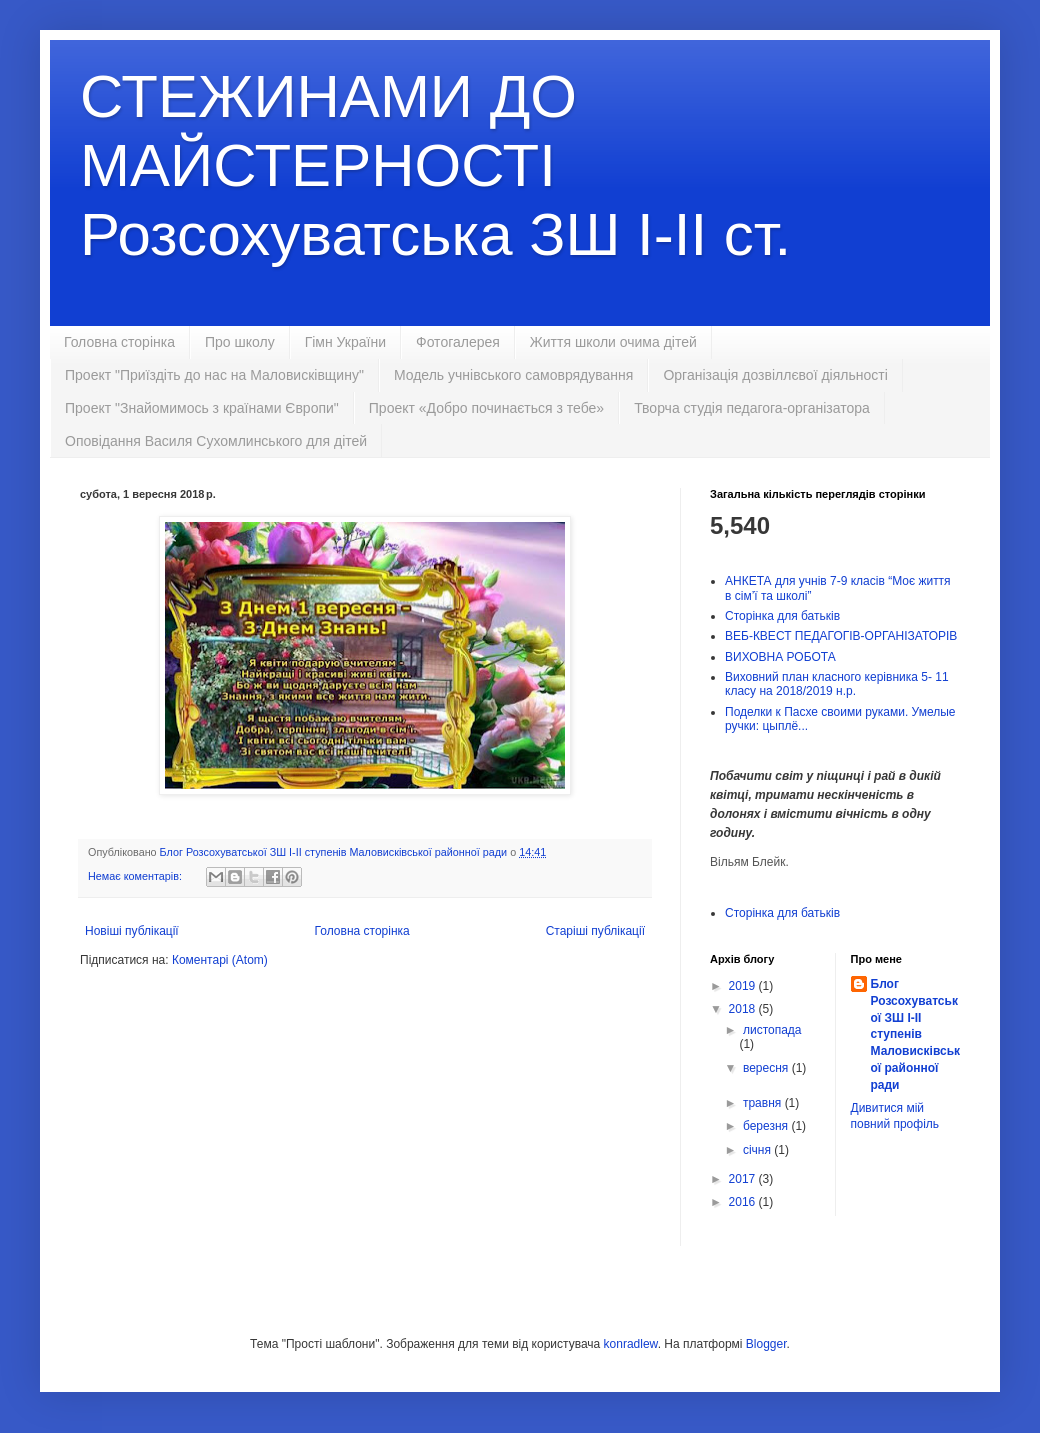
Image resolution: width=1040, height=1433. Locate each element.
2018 (744, 1009)
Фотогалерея (458, 342)
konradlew (631, 1344)
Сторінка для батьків (782, 616)
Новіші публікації (132, 931)
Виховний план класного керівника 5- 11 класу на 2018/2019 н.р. (837, 684)
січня (758, 1150)
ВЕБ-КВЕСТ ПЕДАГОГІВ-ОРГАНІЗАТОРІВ (841, 636)
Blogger (766, 1344)
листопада (772, 1030)
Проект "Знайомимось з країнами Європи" (202, 408)
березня (767, 1126)
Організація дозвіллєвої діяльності (775, 375)
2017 (744, 1179)
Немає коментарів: (136, 876)
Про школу (240, 342)
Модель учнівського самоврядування (514, 375)
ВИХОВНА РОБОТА (780, 657)
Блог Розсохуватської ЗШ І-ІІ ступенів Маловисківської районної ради (916, 1034)
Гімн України (345, 342)
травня (764, 1103)
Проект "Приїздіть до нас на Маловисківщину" (214, 375)
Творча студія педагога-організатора (752, 408)
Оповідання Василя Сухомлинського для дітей (216, 441)
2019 (744, 986)
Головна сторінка (119, 342)
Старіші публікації (595, 931)
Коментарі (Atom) (220, 960)
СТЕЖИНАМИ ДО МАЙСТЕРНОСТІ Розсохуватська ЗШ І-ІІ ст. (435, 165)
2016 (744, 1202)
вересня (767, 1068)
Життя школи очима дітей (613, 342)
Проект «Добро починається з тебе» (486, 408)
